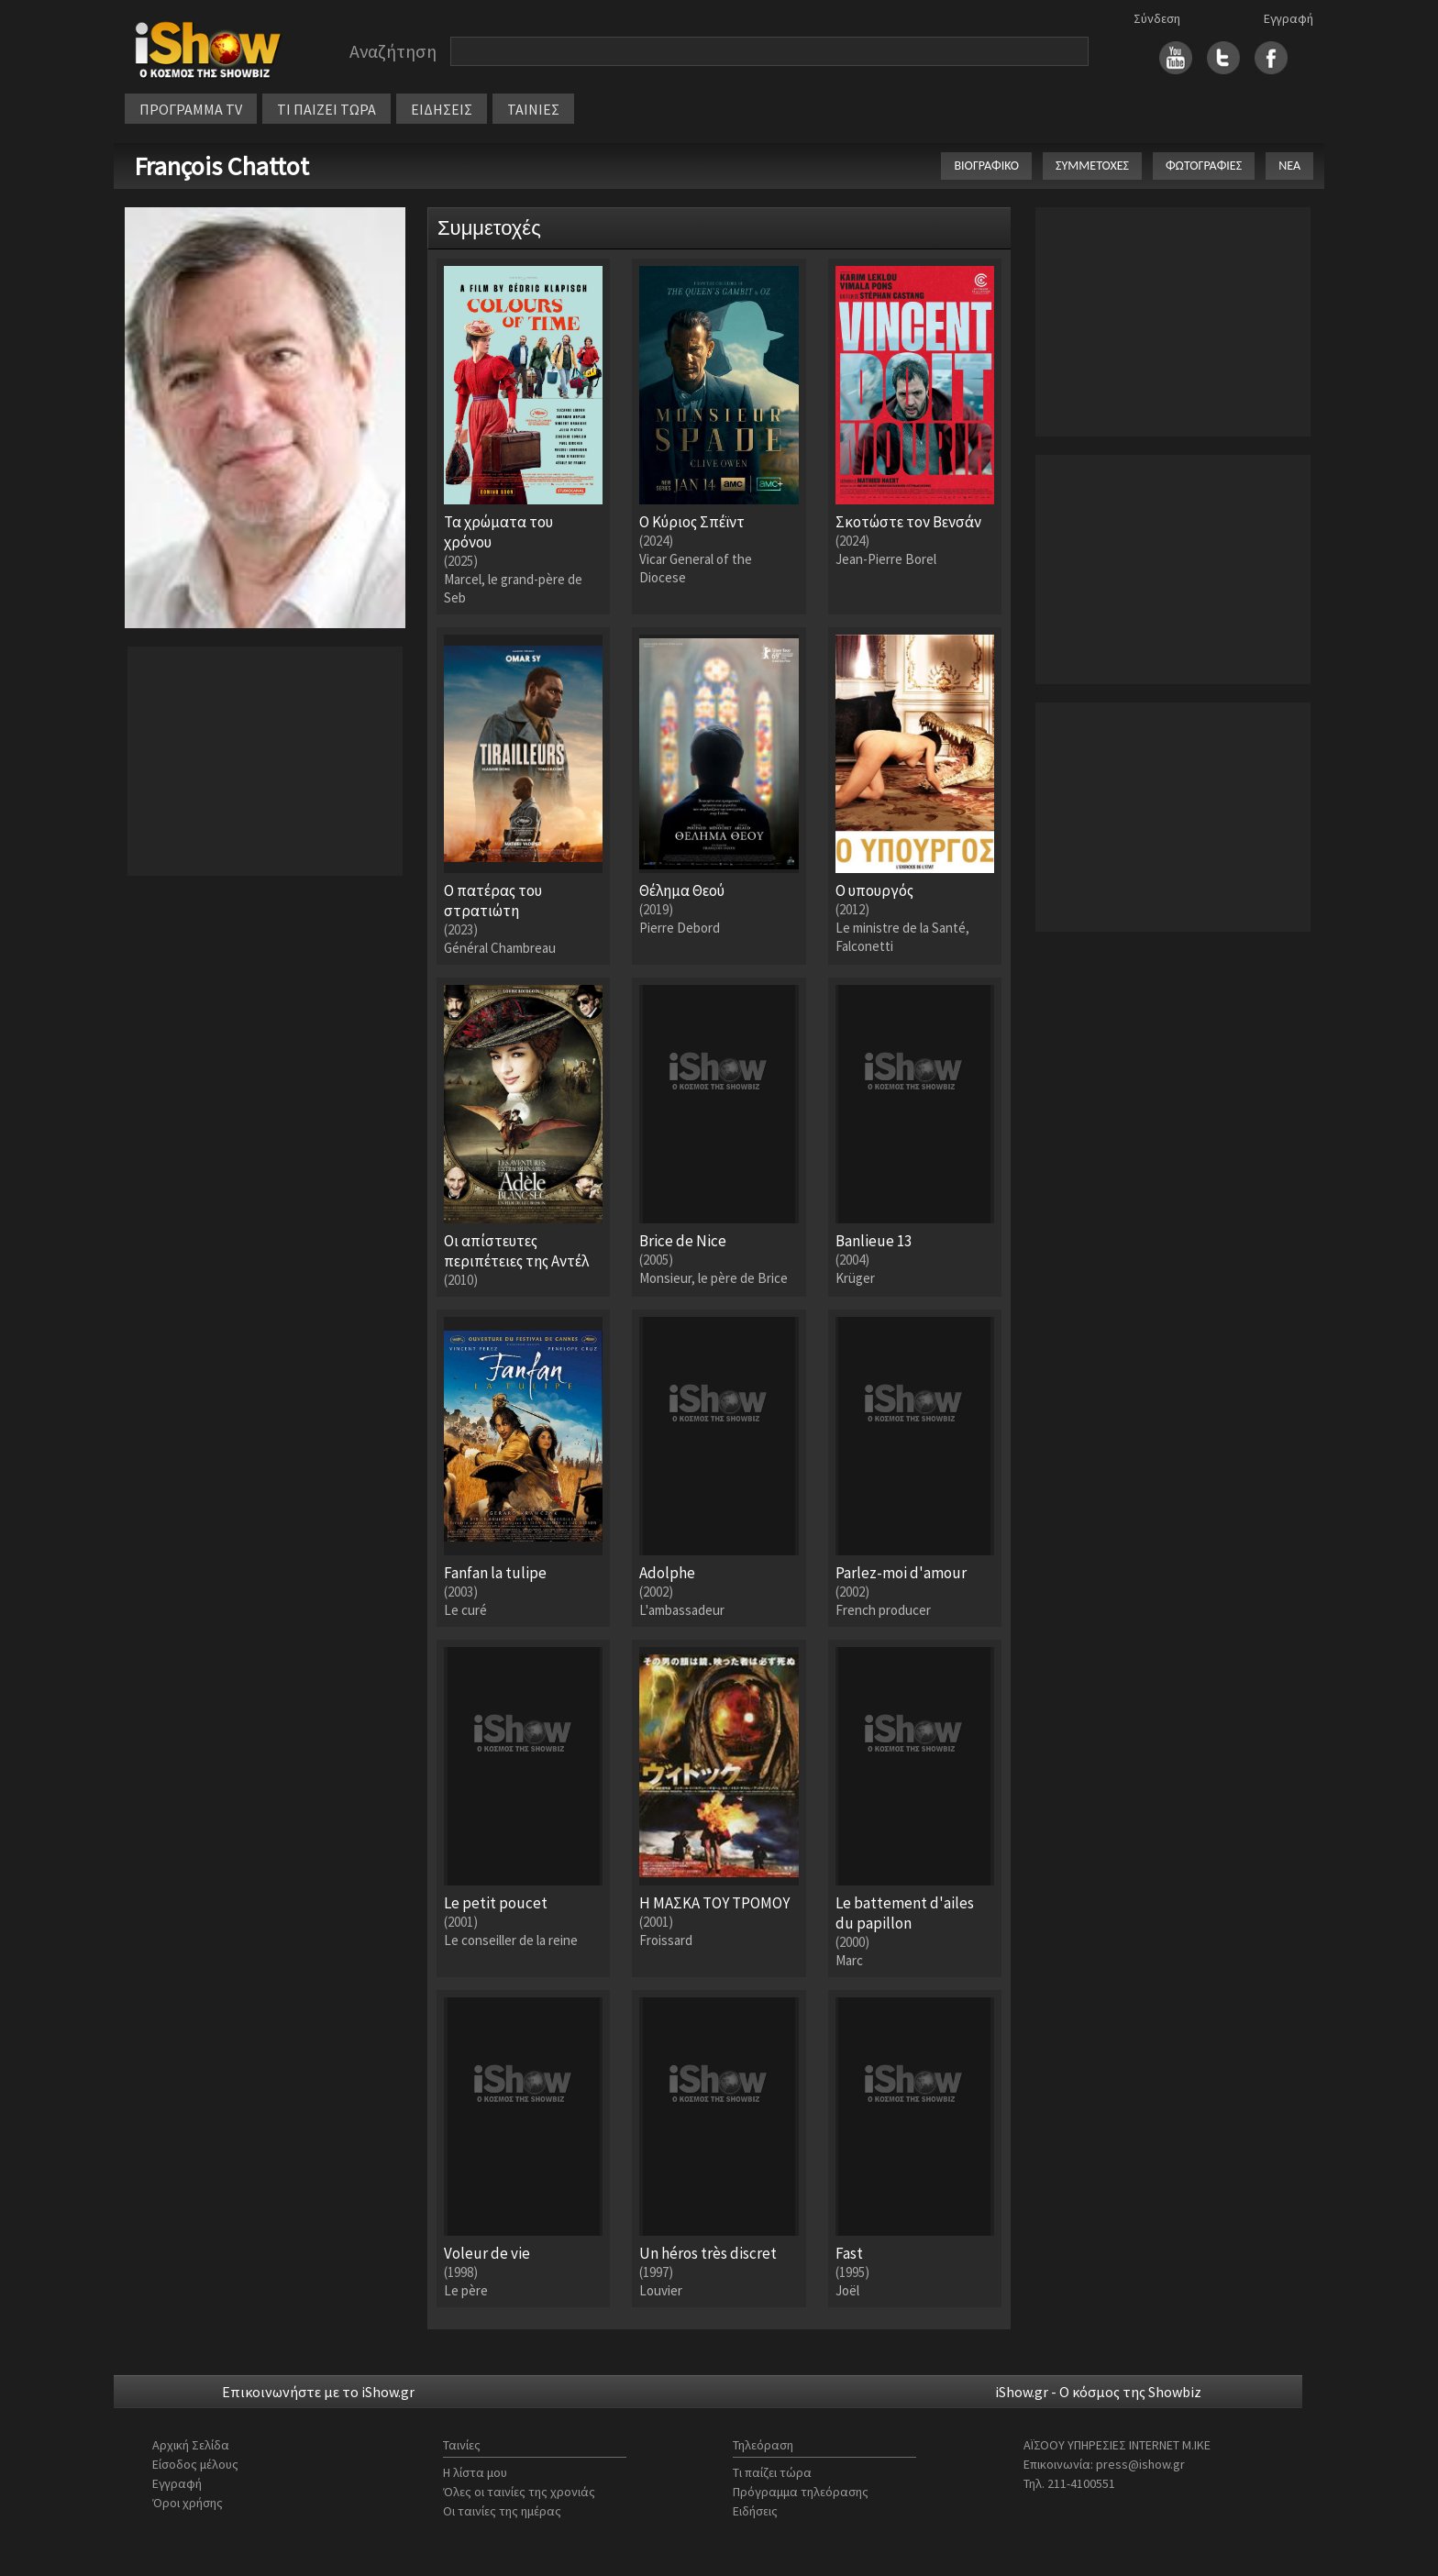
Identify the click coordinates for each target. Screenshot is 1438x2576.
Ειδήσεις (755, 2511)
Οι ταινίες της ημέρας (502, 2511)
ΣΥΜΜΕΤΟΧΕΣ (1092, 165)
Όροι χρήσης (187, 2502)
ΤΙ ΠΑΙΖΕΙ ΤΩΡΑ (326, 109)
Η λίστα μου (475, 2472)
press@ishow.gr (1140, 2464)
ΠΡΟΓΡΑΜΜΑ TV (190, 109)
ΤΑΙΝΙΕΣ (533, 109)
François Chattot (221, 165)
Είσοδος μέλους (195, 2464)
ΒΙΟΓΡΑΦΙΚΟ (986, 165)
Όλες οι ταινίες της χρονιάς (519, 2491)
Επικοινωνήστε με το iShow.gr (318, 2392)
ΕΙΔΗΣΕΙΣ (441, 109)
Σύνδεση (1157, 18)
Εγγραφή (1288, 18)
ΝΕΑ (1289, 165)
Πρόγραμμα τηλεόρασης (800, 2491)
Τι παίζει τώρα (772, 2472)
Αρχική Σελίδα (190, 2445)
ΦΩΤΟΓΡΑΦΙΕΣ (1204, 165)
